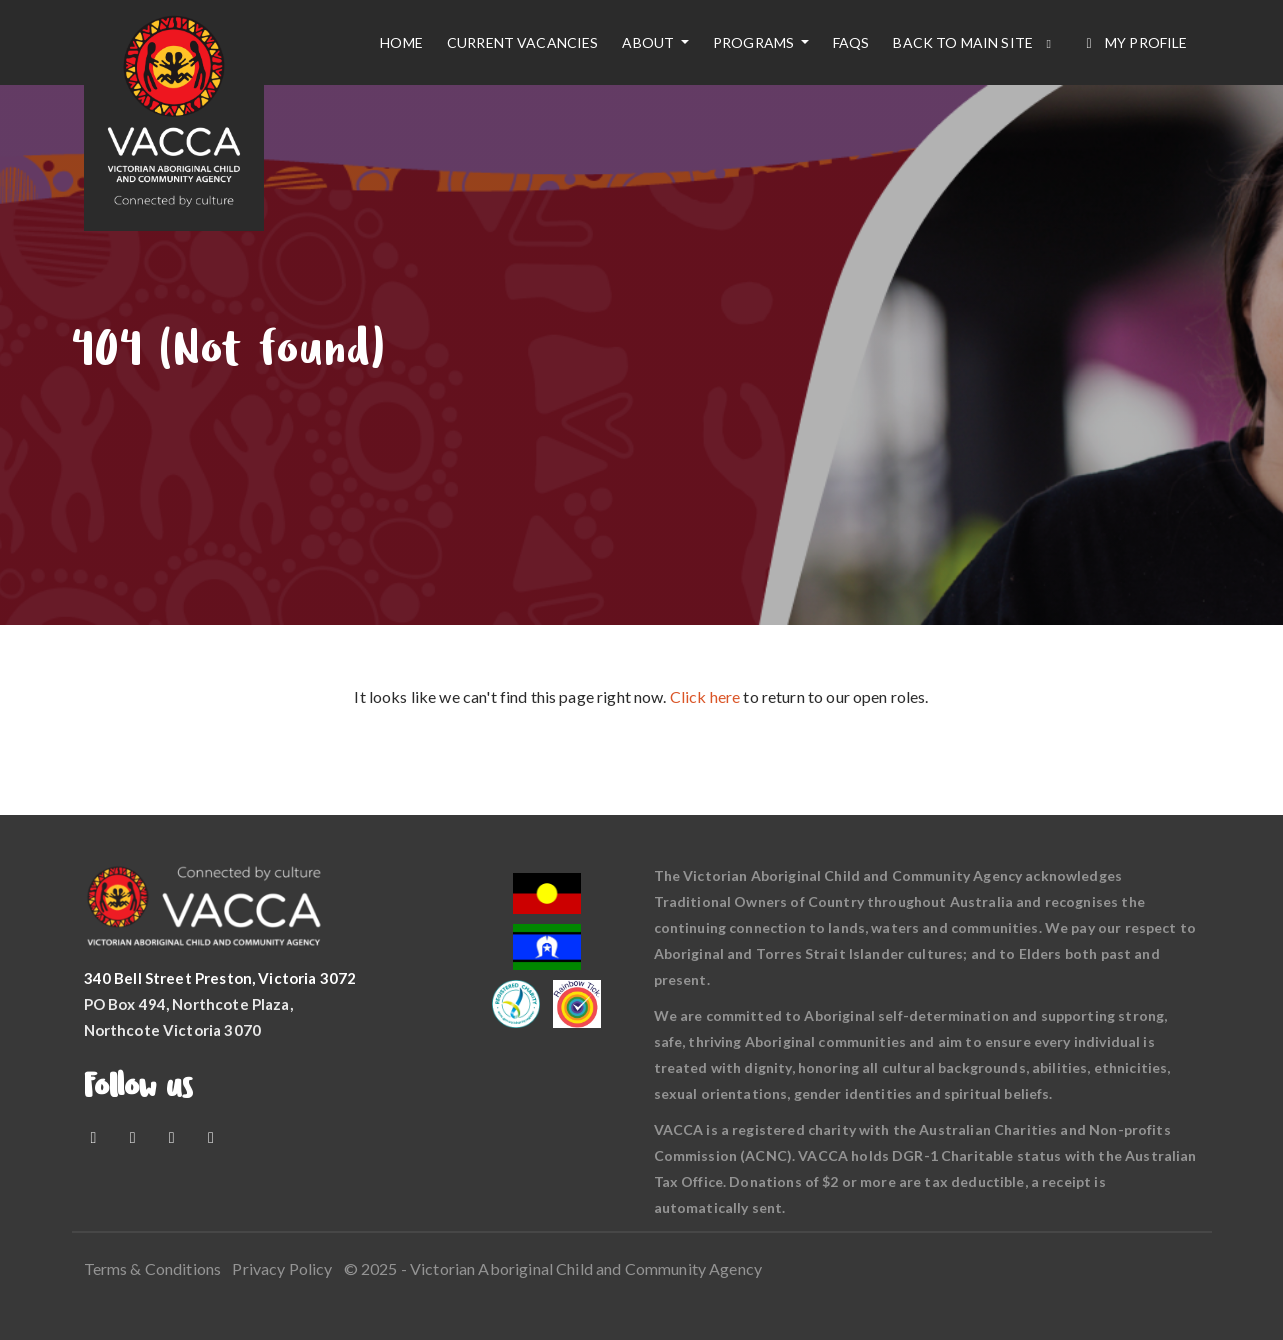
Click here (705, 696)
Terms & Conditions (153, 1268)
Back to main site (974, 42)
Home (401, 42)
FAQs (851, 42)
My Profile (1133, 42)
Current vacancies (523, 42)
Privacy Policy (282, 1268)
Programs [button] (755, 42)
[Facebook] (95, 1136)
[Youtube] (134, 1136)
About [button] (649, 42)
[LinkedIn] (211, 1136)
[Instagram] (173, 1136)
